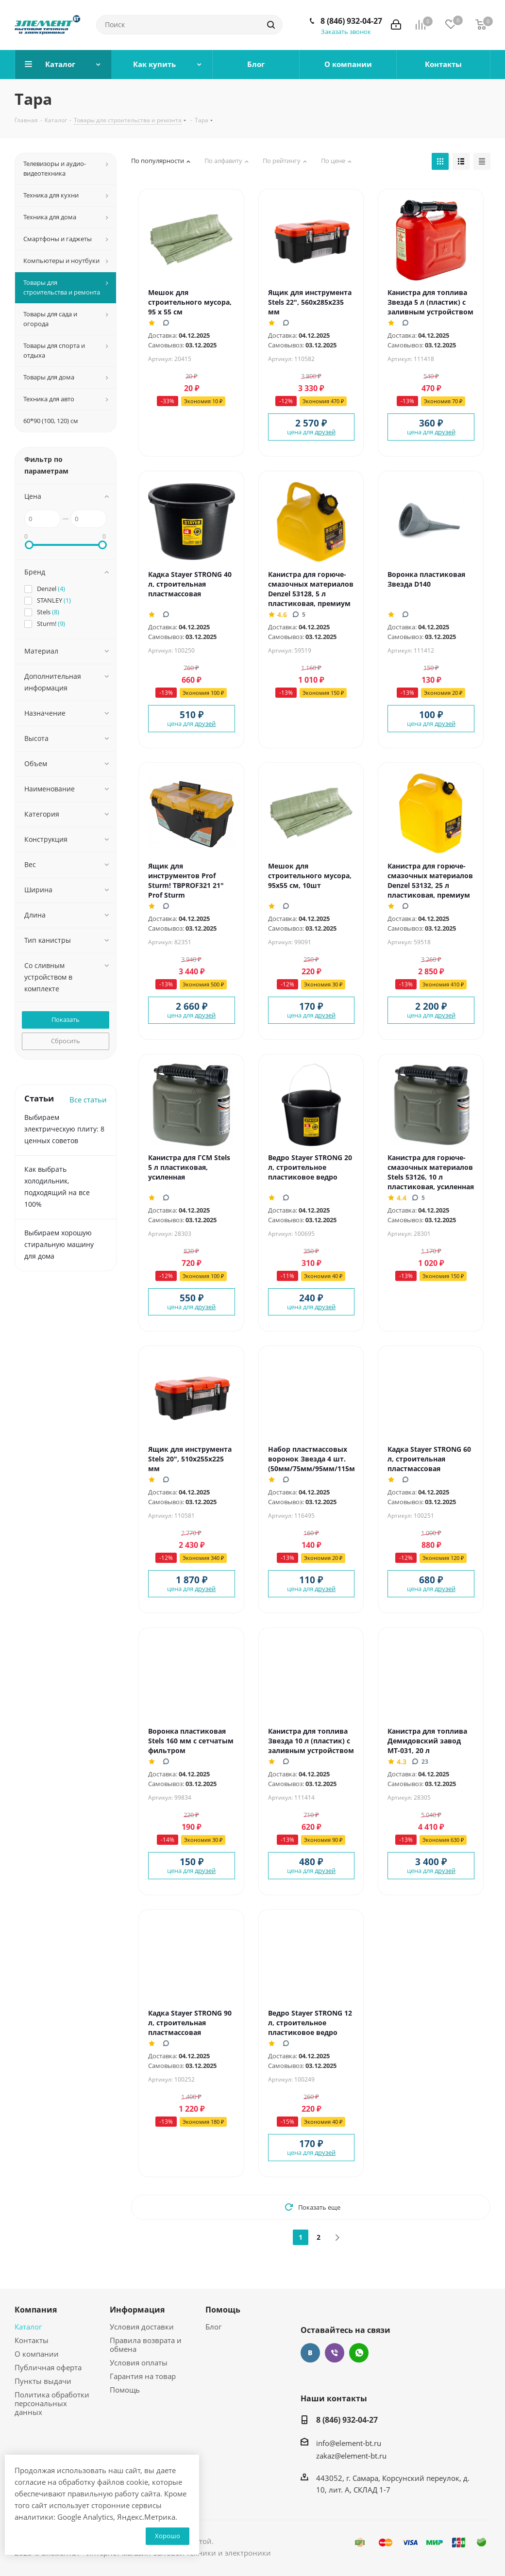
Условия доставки (142, 2326)
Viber (334, 2353)
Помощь (125, 2390)
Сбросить (65, 1040)
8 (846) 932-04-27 (351, 21)
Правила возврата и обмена (146, 2344)
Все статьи (88, 1099)
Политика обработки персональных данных (52, 2403)
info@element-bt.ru (348, 2443)
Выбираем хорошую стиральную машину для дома (59, 1244)
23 (419, 1761)
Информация (137, 2309)
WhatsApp (359, 2353)
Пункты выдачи (43, 2381)
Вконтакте (310, 2353)
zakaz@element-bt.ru (351, 2456)
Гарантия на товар (143, 2376)
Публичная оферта (48, 2367)
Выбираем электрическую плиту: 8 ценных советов (64, 1129)
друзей (325, 431)
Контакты (32, 2340)
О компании (37, 2354)
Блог (213, 2326)
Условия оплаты (139, 2362)
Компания (36, 2309)
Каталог (28, 2326)
